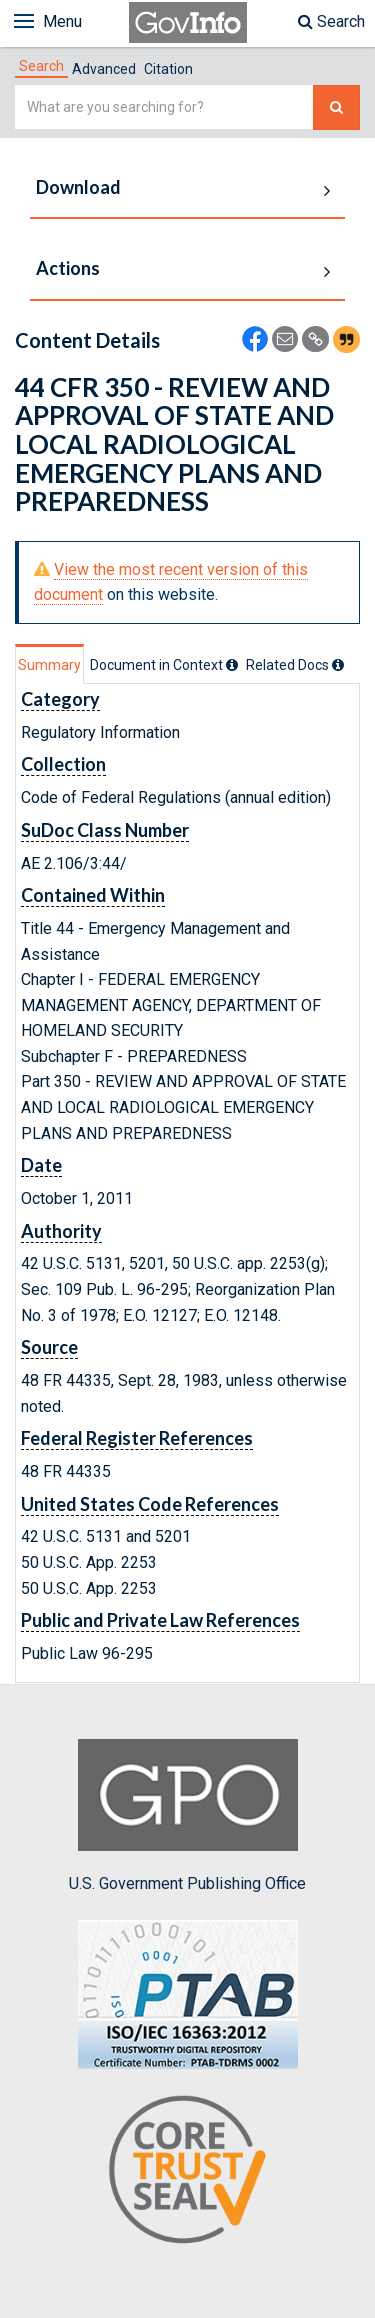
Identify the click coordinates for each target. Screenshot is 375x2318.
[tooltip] (232, 665)
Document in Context (164, 665)
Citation (168, 69)
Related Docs (295, 665)
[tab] (41, 66)
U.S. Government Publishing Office (187, 1816)
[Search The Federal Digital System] (336, 107)
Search (331, 21)
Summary (49, 665)
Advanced (104, 69)
